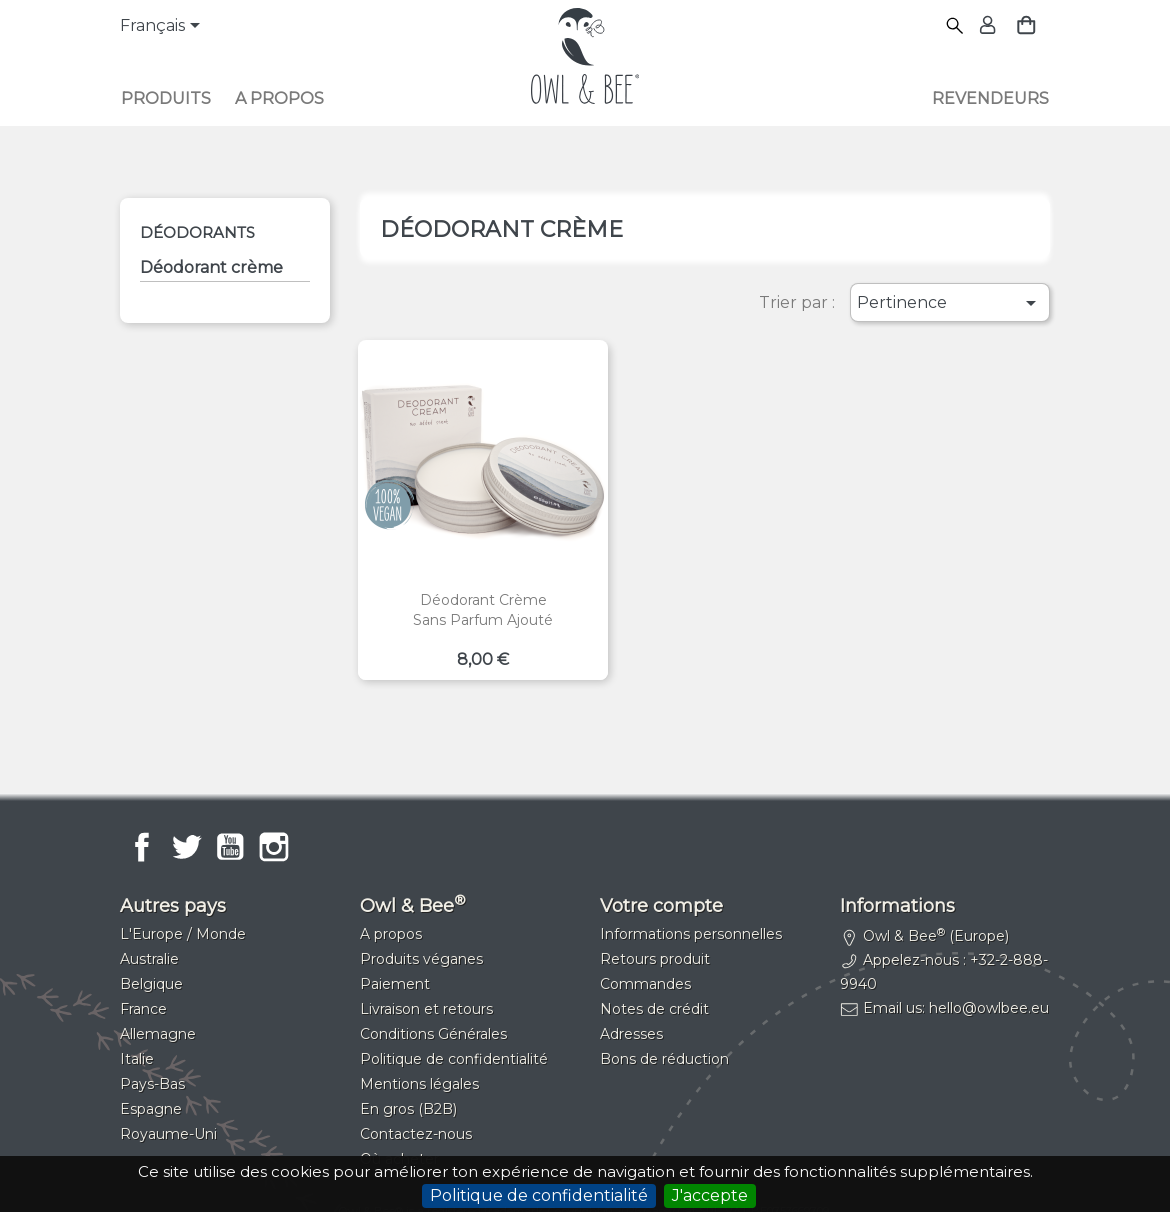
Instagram (274, 847)
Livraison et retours (426, 1009)
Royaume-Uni (168, 1134)
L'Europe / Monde (183, 934)
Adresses (631, 1034)
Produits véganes (421, 959)
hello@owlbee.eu (989, 1008)
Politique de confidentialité (539, 1195)
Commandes (645, 984)
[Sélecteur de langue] (163, 27)
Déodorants (197, 232)
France (143, 1009)
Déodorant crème (211, 267)
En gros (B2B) (408, 1109)
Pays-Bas (152, 1084)
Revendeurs (990, 98)
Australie (149, 959)
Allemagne (158, 1034)
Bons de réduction (664, 1059)
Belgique (151, 984)
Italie (137, 1059)
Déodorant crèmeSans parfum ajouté (483, 610)
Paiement (395, 984)
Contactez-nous (416, 1134)
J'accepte (710, 1195)
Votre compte (661, 906)
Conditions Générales (433, 1034)
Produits (166, 98)
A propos (279, 98)
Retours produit (655, 959)
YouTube (230, 847)
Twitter (186, 847)
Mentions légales (419, 1084)
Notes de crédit (654, 1009)
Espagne (151, 1109)
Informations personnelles (691, 934)
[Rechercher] (955, 26)
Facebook (142, 847)
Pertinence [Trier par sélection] (949, 303)
